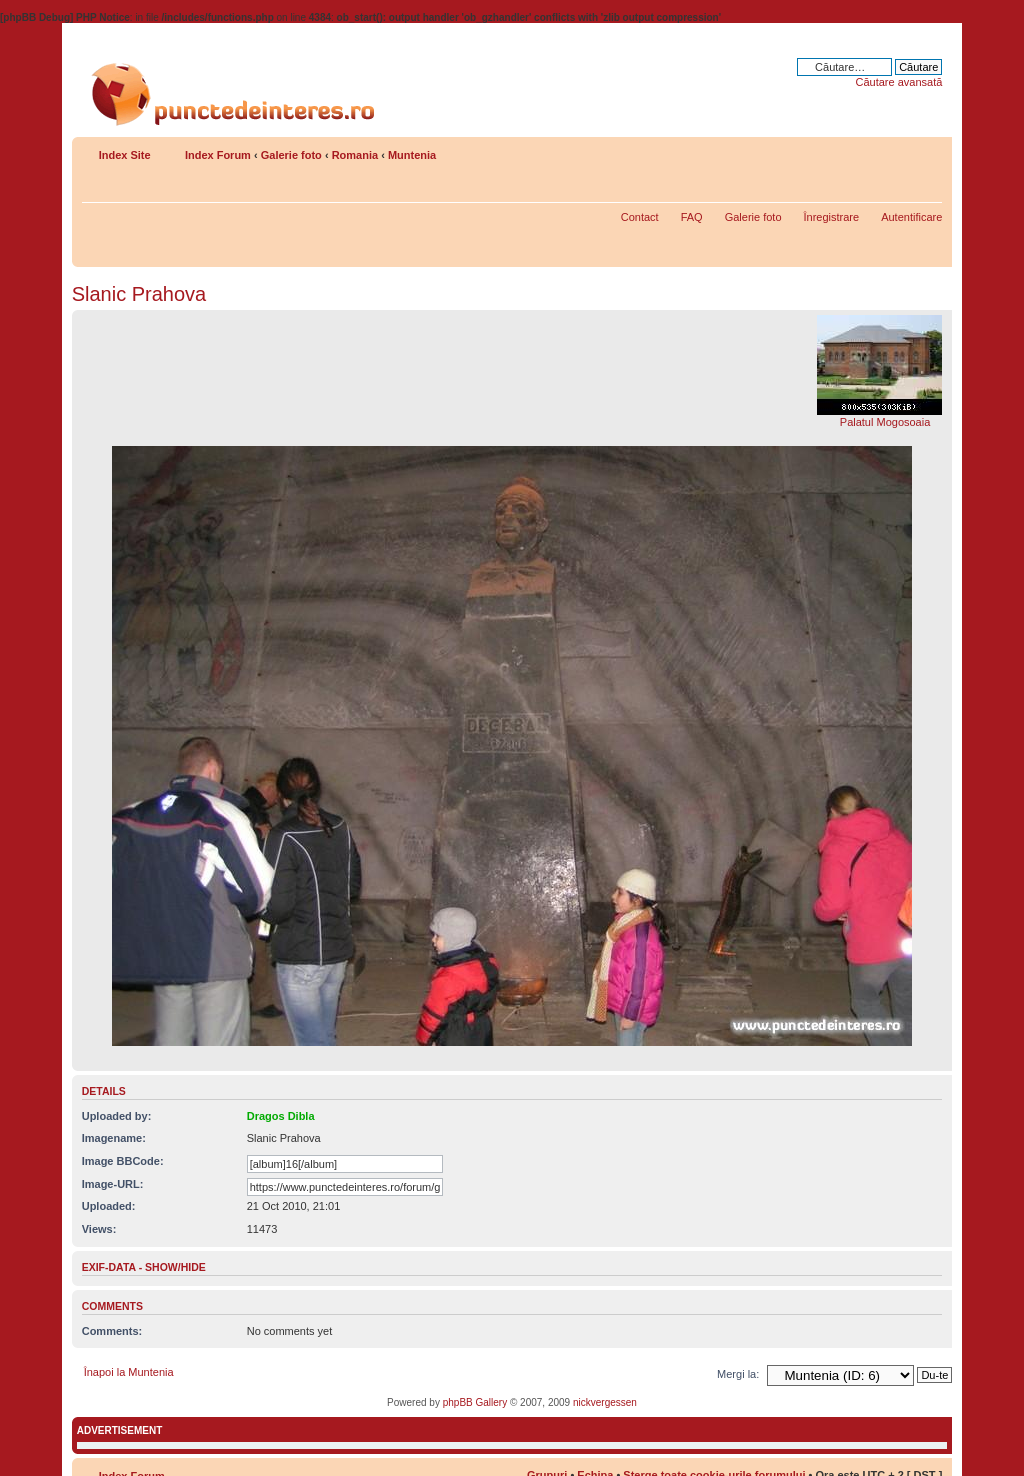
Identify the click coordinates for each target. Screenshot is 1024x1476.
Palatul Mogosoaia (885, 422)
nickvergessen (605, 1402)
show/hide (175, 1267)
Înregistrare (832, 217)
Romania (355, 155)
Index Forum (218, 155)
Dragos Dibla (281, 1116)
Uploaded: (109, 1206)
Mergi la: (738, 1374)
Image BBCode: (123, 1161)
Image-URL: (113, 1184)
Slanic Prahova (139, 294)
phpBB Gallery (475, 1402)
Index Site (125, 155)
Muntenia (412, 155)
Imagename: (114, 1138)
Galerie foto (291, 155)
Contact (640, 217)
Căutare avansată (898, 82)
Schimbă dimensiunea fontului (927, 151)
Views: (99, 1229)
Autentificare (911, 217)
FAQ (692, 217)
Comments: (112, 1331)
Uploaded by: (117, 1116)
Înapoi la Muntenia (129, 1372)
